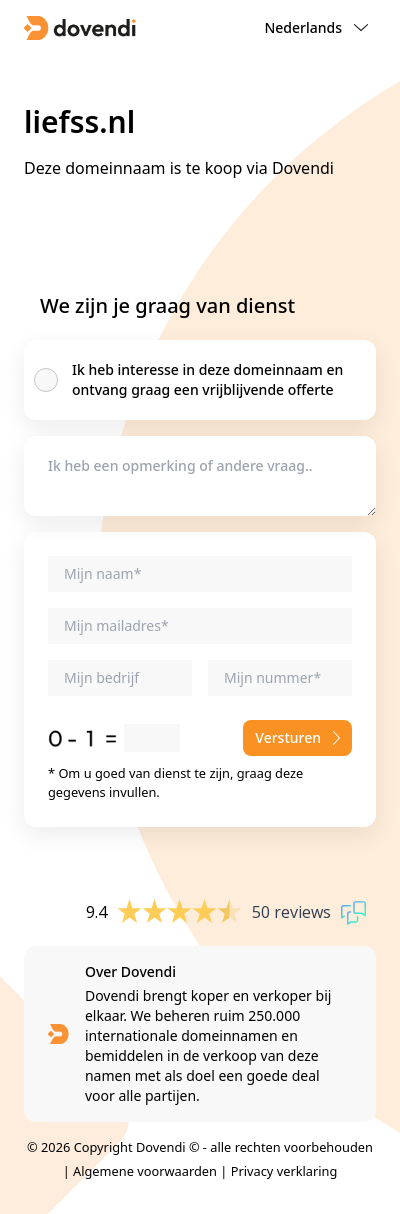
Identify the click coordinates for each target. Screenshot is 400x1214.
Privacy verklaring (284, 1171)
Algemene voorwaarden (145, 1171)
